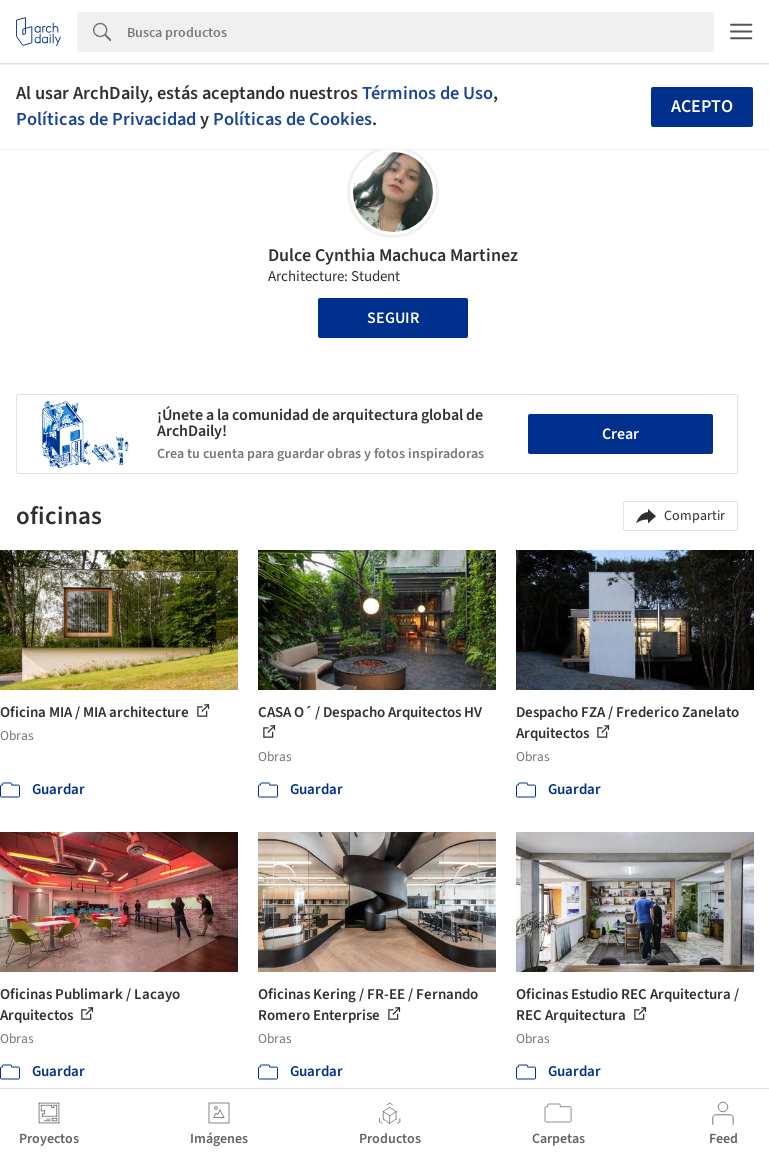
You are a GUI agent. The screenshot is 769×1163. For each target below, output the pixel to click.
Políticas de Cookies (292, 119)
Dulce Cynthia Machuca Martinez (393, 255)
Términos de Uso (427, 93)
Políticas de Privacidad (106, 119)
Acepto (702, 106)
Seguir (393, 318)
